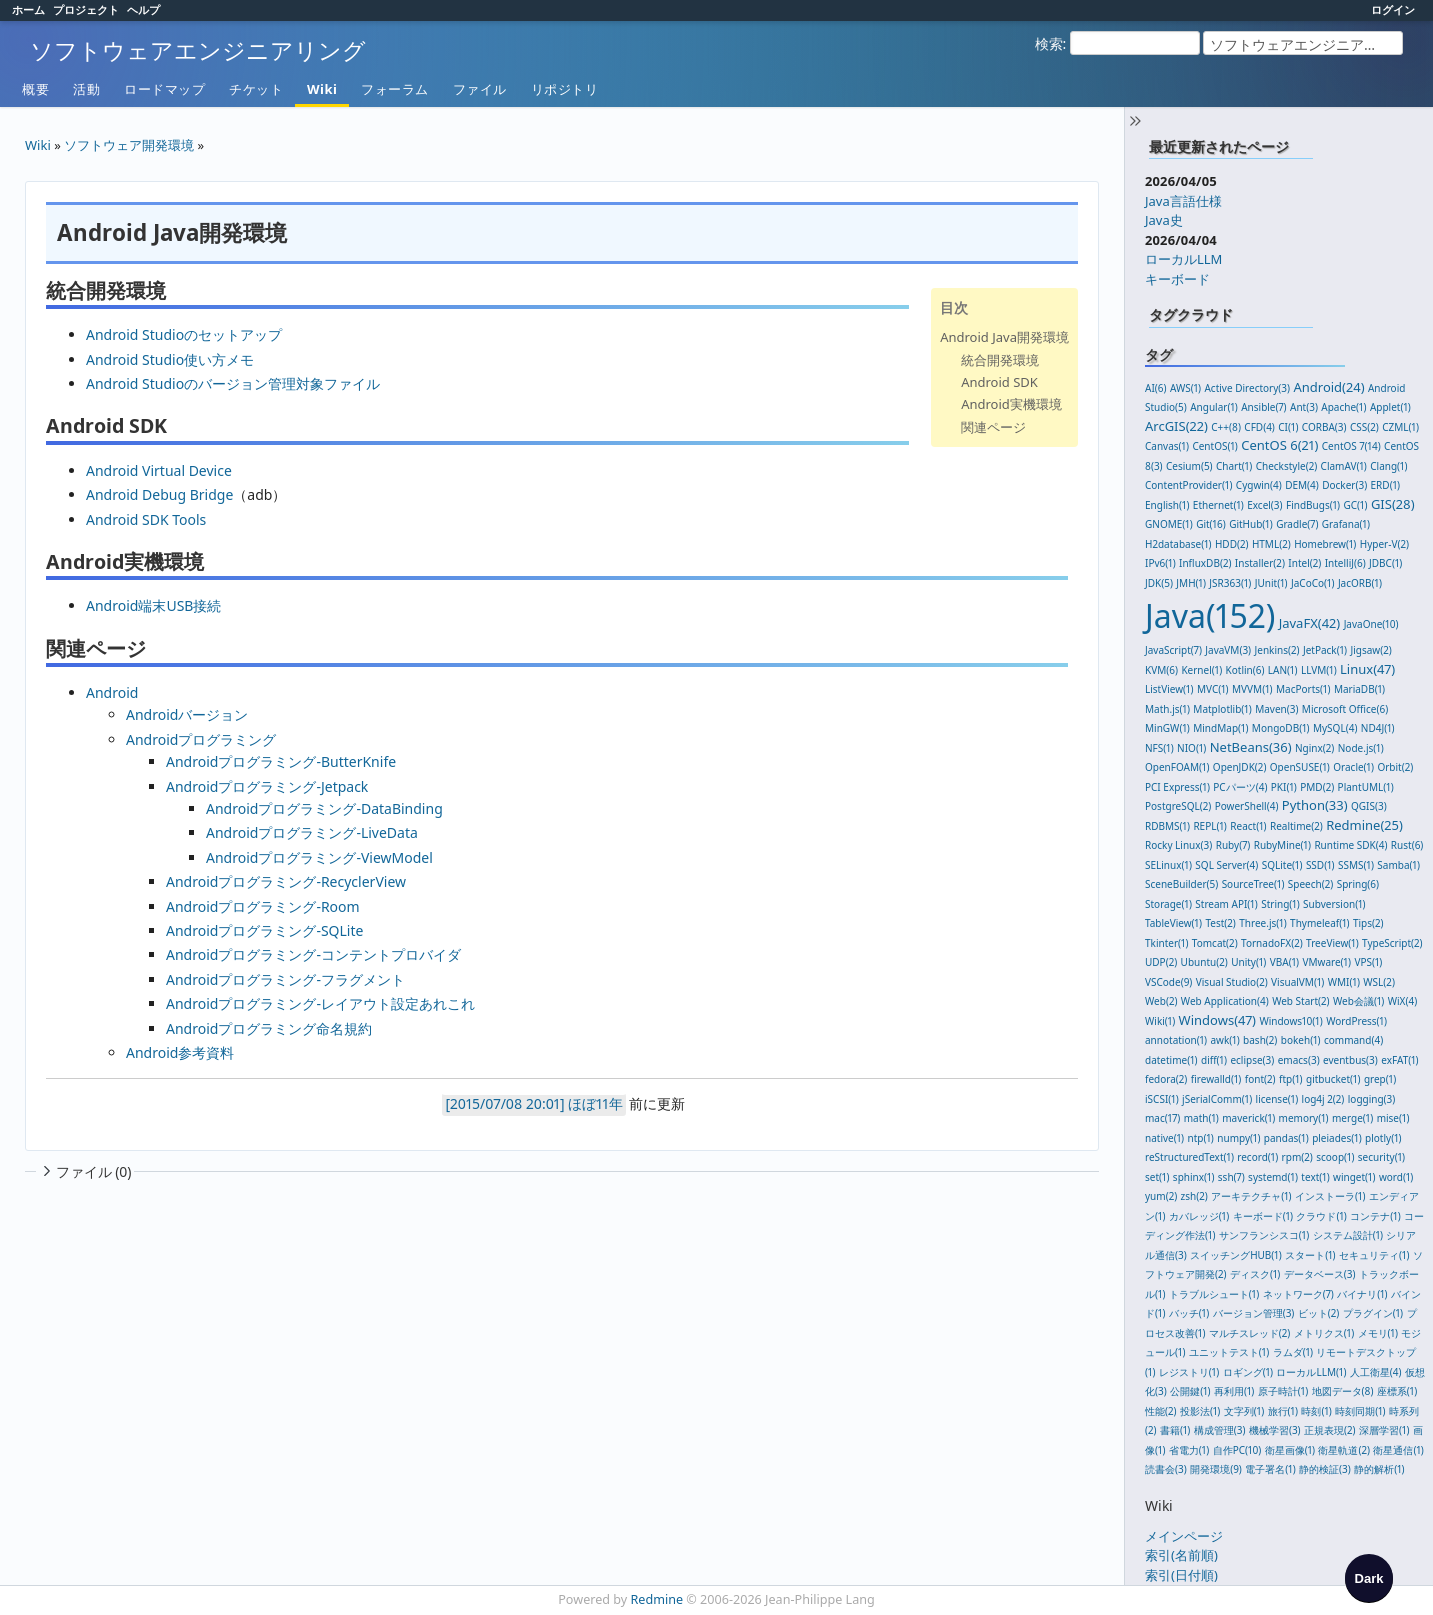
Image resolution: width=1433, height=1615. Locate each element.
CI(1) (1288, 427)
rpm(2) (1297, 1157)
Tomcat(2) (1215, 943)
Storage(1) (1168, 904)
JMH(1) (1191, 583)
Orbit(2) (1395, 767)
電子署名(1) (1270, 1469)
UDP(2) (1161, 962)
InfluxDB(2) (1205, 563)
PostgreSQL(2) (1178, 806)
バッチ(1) (1189, 1313)
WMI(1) (1344, 982)
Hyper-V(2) (1384, 544)
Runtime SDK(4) (1350, 845)
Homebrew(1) (1325, 544)
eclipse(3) (1252, 1060)
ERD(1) (1386, 485)
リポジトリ (565, 89)
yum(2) (1161, 1196)
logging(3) (1372, 1099)
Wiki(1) (1160, 1021)
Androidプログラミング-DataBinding (324, 808)
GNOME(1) (1169, 524)
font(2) (1260, 1079)
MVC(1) (1213, 689)
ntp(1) (1201, 1138)
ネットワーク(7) (1298, 1294)
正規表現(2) (1330, 1430)
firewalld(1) (1216, 1079)
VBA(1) (1284, 962)
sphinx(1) (1194, 1177)
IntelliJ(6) (1345, 563)
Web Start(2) (1301, 1001)
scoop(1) (1335, 1157)
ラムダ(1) (1293, 1352)
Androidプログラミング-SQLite (264, 930)
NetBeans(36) (1251, 747)
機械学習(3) (1275, 1430)
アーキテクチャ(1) (1251, 1196)
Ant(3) (1304, 407)
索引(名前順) (1181, 1555)
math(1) (1201, 1118)
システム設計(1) (1348, 1235)
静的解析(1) (1379, 1469)
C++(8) (1226, 427)
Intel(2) (1304, 563)
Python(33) (1315, 805)
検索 (1049, 43)
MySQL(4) (1335, 728)
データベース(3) (1320, 1274)
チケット (256, 89)
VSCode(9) (1168, 982)
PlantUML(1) (1366, 787)
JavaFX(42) (1310, 623)
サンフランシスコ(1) (1264, 1235)
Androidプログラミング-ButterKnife (281, 761)
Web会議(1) (1358, 1001)
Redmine (657, 1599)
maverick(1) (1248, 1118)
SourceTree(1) (1253, 884)
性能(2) (1161, 1411)
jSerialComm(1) (1217, 1099)
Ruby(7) (1233, 845)
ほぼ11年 (595, 1103)
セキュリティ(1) (1374, 1255)
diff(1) (1214, 1060)
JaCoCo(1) (1313, 583)
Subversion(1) (1334, 904)
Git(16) (1211, 524)
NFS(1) (1159, 748)
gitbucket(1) (1333, 1079)
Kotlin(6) (1245, 670)
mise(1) (1393, 1118)
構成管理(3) (1220, 1430)
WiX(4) (1402, 1001)
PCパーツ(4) (1240, 787)
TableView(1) (1173, 923)
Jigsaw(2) (1371, 650)
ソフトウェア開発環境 (129, 145)
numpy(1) (1238, 1138)
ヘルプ (143, 9)
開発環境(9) (1216, 1469)
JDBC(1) (1385, 563)
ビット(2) (1319, 1313)
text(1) (1315, 1177)
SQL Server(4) (1226, 865)
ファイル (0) (85, 1171)
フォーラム (395, 89)
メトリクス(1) (1324, 1333)
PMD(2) (1317, 787)
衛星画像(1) (1290, 1450)
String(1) (1280, 904)
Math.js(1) (1167, 709)
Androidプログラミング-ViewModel (319, 857)
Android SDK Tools (146, 519)
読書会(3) (1166, 1469)
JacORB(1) (1360, 583)
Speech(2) (1310, 884)
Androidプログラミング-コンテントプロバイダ (313, 954)
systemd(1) (1273, 1177)
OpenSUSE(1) (1300, 767)
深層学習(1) (1384, 1430)
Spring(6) (1358, 884)
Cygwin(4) (1259, 485)
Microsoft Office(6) (1345, 709)
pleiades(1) (1337, 1138)
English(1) (1167, 505)
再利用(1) (1234, 1391)
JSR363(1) (1230, 583)
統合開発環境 (1000, 360)
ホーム (28, 9)
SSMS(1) (1356, 865)
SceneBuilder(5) (1181, 884)
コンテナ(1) (1375, 1216)
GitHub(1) (1251, 524)
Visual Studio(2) (1232, 982)
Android (112, 692)
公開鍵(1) (1190, 1391)
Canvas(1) (1167, 446)
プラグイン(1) (1373, 1313)
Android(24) (1328, 387)
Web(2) (1161, 1001)
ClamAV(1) (1344, 466)
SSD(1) (1320, 865)
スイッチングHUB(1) (1236, 1255)
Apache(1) (1343, 407)
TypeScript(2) (1392, 943)
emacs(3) (1299, 1060)
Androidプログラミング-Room (263, 906)
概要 (35, 89)
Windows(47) (1217, 1020)
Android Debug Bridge (159, 494)
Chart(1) (1234, 466)
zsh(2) (1194, 1196)
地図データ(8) (1343, 1391)
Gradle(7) (1297, 524)
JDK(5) (1159, 583)
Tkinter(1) (1166, 943)
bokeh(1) (1301, 1040)
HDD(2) (1232, 544)
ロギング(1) (1248, 1372)
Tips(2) (1368, 923)
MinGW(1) (1167, 728)
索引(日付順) (1181, 1575)
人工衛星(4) (1376, 1372)
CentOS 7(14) (1351, 446)
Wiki (322, 89)
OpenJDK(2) (1240, 767)
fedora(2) (1166, 1079)
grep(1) (1380, 1079)
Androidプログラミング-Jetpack (267, 786)
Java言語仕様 (1183, 201)
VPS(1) (1368, 962)
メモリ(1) (1378, 1333)
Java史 (1164, 220)
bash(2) (1260, 1040)
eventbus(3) (1350, 1060)
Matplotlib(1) (1222, 709)
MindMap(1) (1220, 728)
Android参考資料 (180, 1052)
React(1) (1248, 826)
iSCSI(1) (1162, 1099)
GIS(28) (1393, 504)
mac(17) (1162, 1118)
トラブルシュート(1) (1214, 1294)
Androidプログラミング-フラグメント (285, 979)
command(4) (1353, 1040)
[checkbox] (1369, 1578)
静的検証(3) (1325, 1469)
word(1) (1396, 1177)
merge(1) (1352, 1118)
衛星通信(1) (1398, 1450)
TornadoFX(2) (1272, 943)
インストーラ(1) (1330, 1196)
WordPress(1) (1356, 1021)
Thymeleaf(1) (1320, 923)
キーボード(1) (1263, 1216)
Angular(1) (1214, 407)
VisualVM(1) (1297, 982)
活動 (86, 89)
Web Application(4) (1225, 1001)
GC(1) (1356, 505)
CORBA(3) (1324, 427)
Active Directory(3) (1247, 388)
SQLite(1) (1282, 865)
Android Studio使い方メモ (170, 359)
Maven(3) (1276, 709)
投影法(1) (1200, 1411)
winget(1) (1354, 1177)
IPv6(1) (1160, 563)
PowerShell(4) (1247, 806)
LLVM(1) (1319, 670)
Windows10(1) (1290, 1021)
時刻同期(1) (1360, 1411)
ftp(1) (1291, 1079)
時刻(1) (1316, 1411)
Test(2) (1220, 923)
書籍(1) (1175, 1430)
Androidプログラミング (201, 739)
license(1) (1277, 1099)
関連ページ (993, 427)
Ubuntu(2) (1204, 962)
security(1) (1381, 1157)
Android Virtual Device (159, 470)
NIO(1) (1191, 748)
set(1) (1157, 1177)
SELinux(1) (1168, 865)
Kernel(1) (1201, 670)
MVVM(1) (1252, 689)
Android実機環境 (1011, 404)
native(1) (1164, 1138)
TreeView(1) (1332, 943)
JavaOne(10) (1371, 624)
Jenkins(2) (1277, 650)
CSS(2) (1364, 427)
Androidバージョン (187, 714)
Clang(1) (1388, 466)
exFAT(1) (1399, 1060)
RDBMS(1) (1167, 826)
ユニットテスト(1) (1229, 1352)
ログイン (1393, 9)
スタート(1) (1310, 1255)
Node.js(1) (1361, 748)
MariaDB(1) (1359, 689)
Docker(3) (1344, 485)
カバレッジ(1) (1199, 1216)
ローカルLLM (1183, 259)
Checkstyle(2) (1287, 466)
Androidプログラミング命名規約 (269, 1028)
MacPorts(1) (1303, 689)
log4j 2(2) (1323, 1099)
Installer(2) (1260, 563)
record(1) (1257, 1157)
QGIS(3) (1369, 806)
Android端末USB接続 (153, 605)
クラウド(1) (1321, 1216)
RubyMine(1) (1282, 845)
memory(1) (1304, 1118)
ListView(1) (1169, 689)
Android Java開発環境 (1004, 337)
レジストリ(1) (1189, 1372)
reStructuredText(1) (1189, 1157)
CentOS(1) (1214, 446)
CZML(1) (1400, 427)
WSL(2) (1379, 982)
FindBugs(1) (1313, 505)
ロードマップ (164, 89)
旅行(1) (1283, 1411)
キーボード (1177, 279)
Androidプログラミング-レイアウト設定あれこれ (320, 1003)
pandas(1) (1286, 1138)
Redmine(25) (1364, 825)
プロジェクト (86, 9)
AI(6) (1156, 388)
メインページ (1184, 1536)
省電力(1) (1189, 1450)
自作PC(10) (1237, 1450)
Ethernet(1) (1218, 505)
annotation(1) (1176, 1040)
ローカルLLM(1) (1311, 1372)
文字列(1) (1244, 1411)
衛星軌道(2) (1344, 1450)
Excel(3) (1264, 505)
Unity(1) (1248, 962)
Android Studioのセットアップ (184, 334)
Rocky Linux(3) (1178, 845)
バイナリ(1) (1362, 1294)
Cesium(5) (1189, 466)
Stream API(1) (1226, 904)
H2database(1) (1178, 544)
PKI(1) (1284, 787)
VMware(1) (1326, 962)
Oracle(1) (1353, 767)
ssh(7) (1231, 1177)
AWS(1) (1185, 388)
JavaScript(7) (1173, 650)
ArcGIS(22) (1176, 426)
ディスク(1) (1255, 1274)
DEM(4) (1302, 485)
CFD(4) (1259, 427)
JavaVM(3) (1228, 650)
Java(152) (1210, 615)
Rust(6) (1407, 845)
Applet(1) (1390, 407)
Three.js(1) (1262, 923)
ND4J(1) (1378, 728)
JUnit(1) (1271, 583)
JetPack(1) (1325, 650)
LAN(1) (1283, 670)
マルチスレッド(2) (1250, 1333)
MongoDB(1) (1281, 728)
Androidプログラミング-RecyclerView (286, 881)
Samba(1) (1398, 865)
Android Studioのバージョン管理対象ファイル (233, 383)
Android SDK (999, 382)
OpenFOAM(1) (1177, 767)
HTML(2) (1271, 544)
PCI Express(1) (1177, 787)
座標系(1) (1397, 1391)
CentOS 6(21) (1279, 445)
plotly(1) (1383, 1138)
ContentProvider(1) (1188, 485)
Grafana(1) (1346, 524)
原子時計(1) (1283, 1391)
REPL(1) (1209, 826)
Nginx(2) (1314, 748)
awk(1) (1224, 1040)
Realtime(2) (1296, 826)
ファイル (480, 89)
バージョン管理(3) (1254, 1313)
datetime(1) (1171, 1060)
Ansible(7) (1263, 407)
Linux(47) (1367, 669)
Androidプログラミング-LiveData (312, 832)
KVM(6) (1161, 670)
